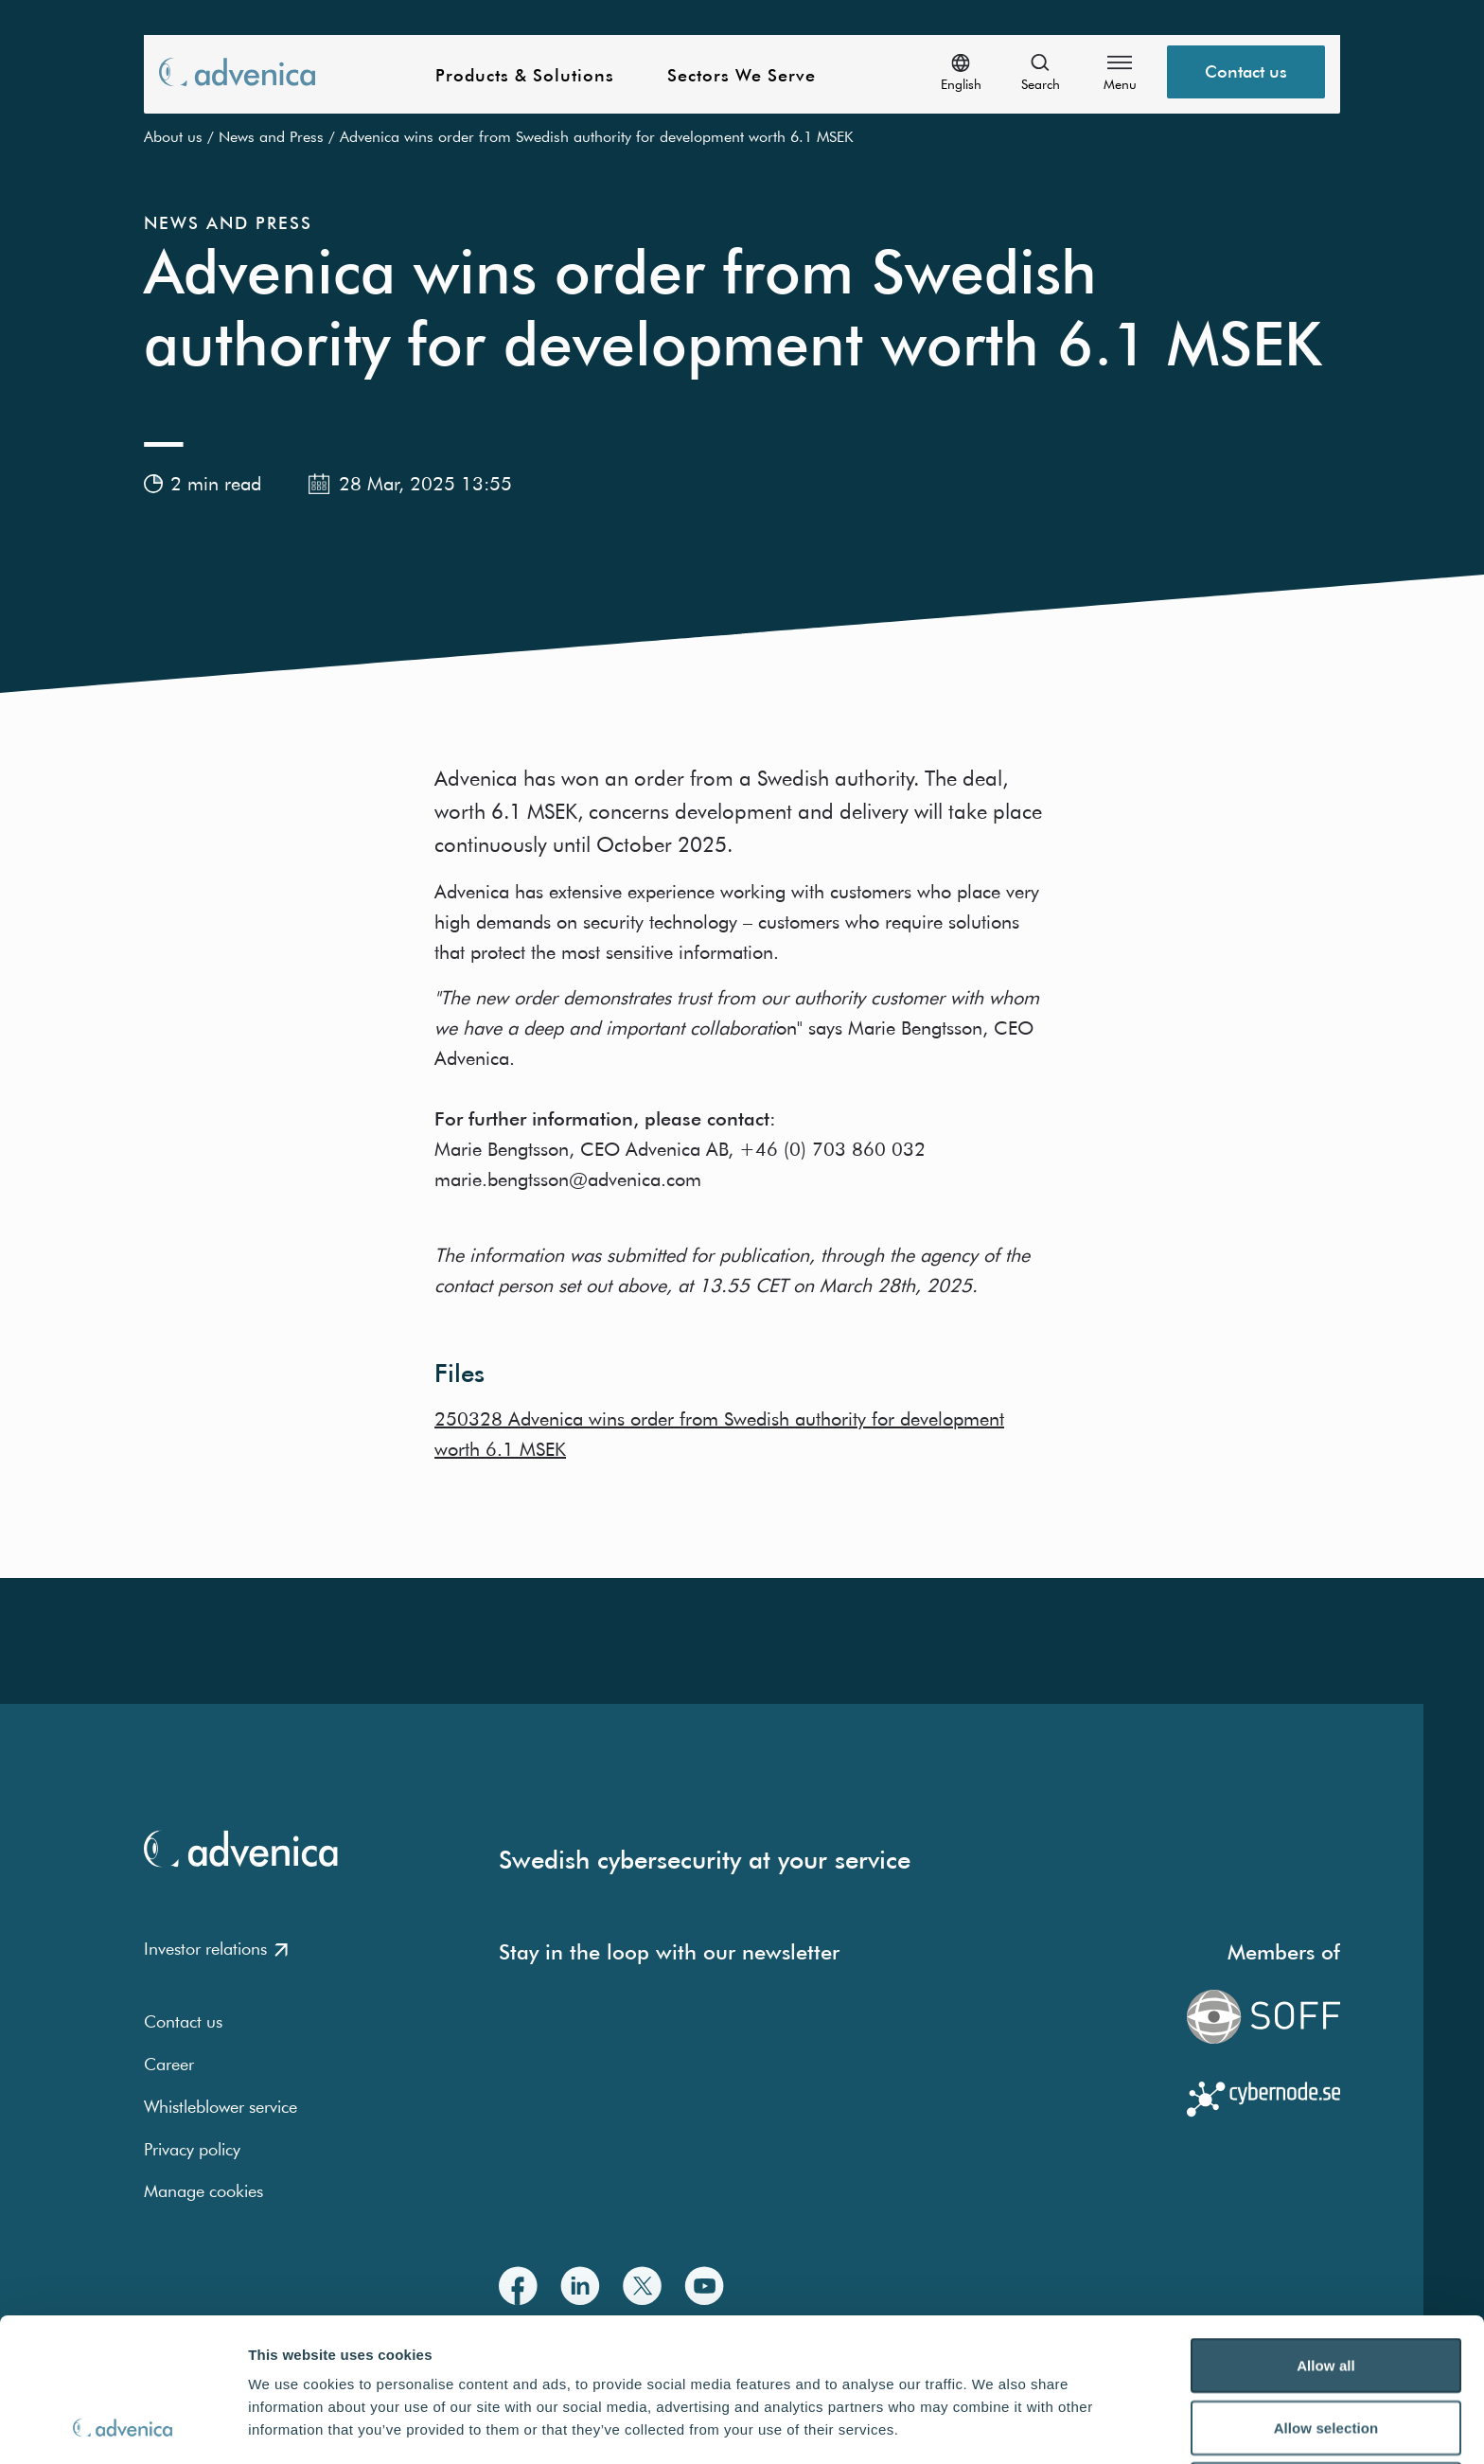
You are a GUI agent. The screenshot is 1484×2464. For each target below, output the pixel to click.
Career (169, 2064)
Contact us (183, 2021)
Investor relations (216, 1948)
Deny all (1325, 2355)
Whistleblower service (220, 2107)
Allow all (1326, 2231)
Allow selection (1326, 2293)
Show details (993, 2427)
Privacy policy (192, 2149)
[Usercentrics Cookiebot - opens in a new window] (122, 2427)
